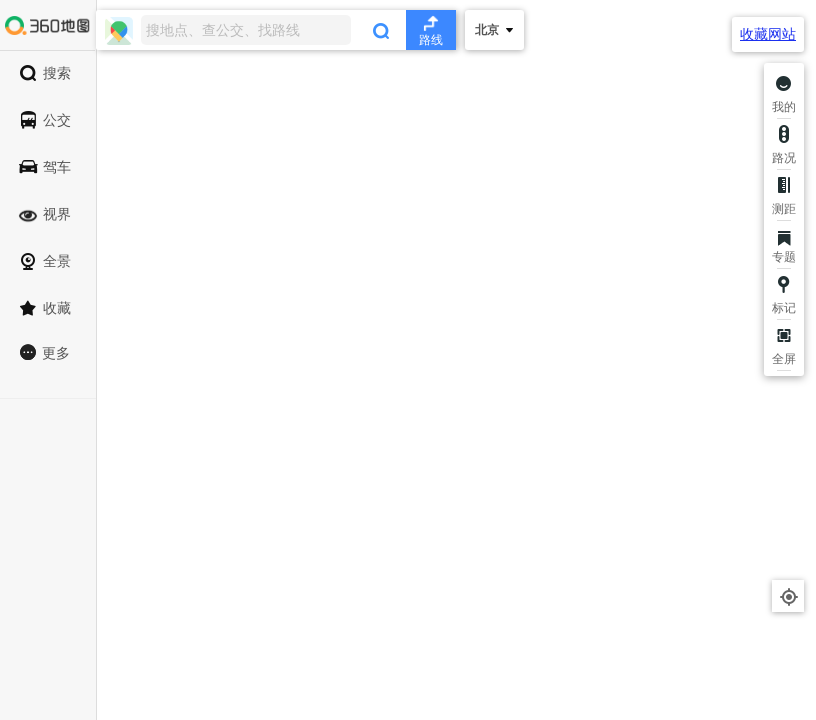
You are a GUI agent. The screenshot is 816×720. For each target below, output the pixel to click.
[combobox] (276, 30)
